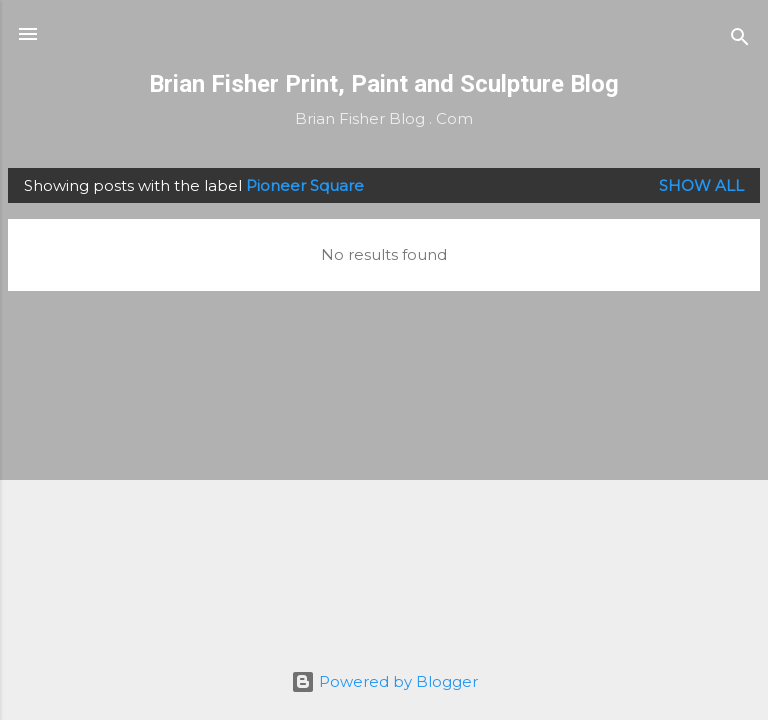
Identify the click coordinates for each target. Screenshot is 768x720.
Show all (701, 185)
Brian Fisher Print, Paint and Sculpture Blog (384, 84)
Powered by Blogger (384, 681)
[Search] (740, 40)
